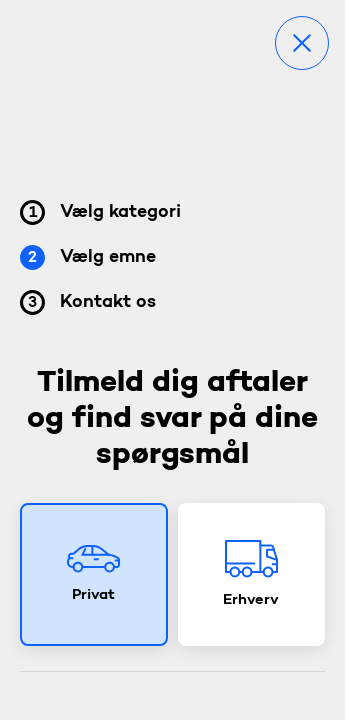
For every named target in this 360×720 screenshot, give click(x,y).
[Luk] (302, 43)
